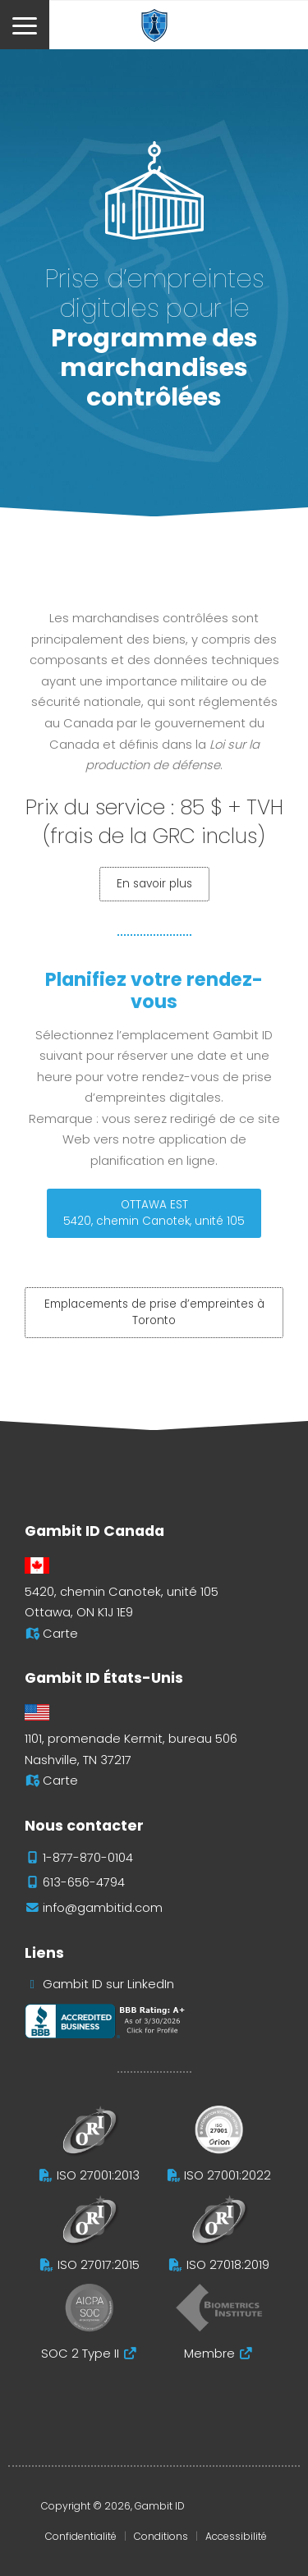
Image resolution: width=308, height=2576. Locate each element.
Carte (60, 1633)
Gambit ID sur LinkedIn (108, 1984)
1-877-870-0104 (88, 1857)
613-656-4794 (84, 1882)
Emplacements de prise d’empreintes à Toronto (154, 1312)
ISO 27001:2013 (98, 2175)
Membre (209, 2353)
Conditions (161, 2536)
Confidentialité (81, 2536)
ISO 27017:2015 (98, 2265)
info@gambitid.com (103, 1908)
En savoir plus (154, 884)
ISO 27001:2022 (227, 2175)
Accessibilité (236, 2536)
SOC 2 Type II (80, 2353)
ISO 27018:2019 (227, 2265)
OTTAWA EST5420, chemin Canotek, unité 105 (154, 1213)
